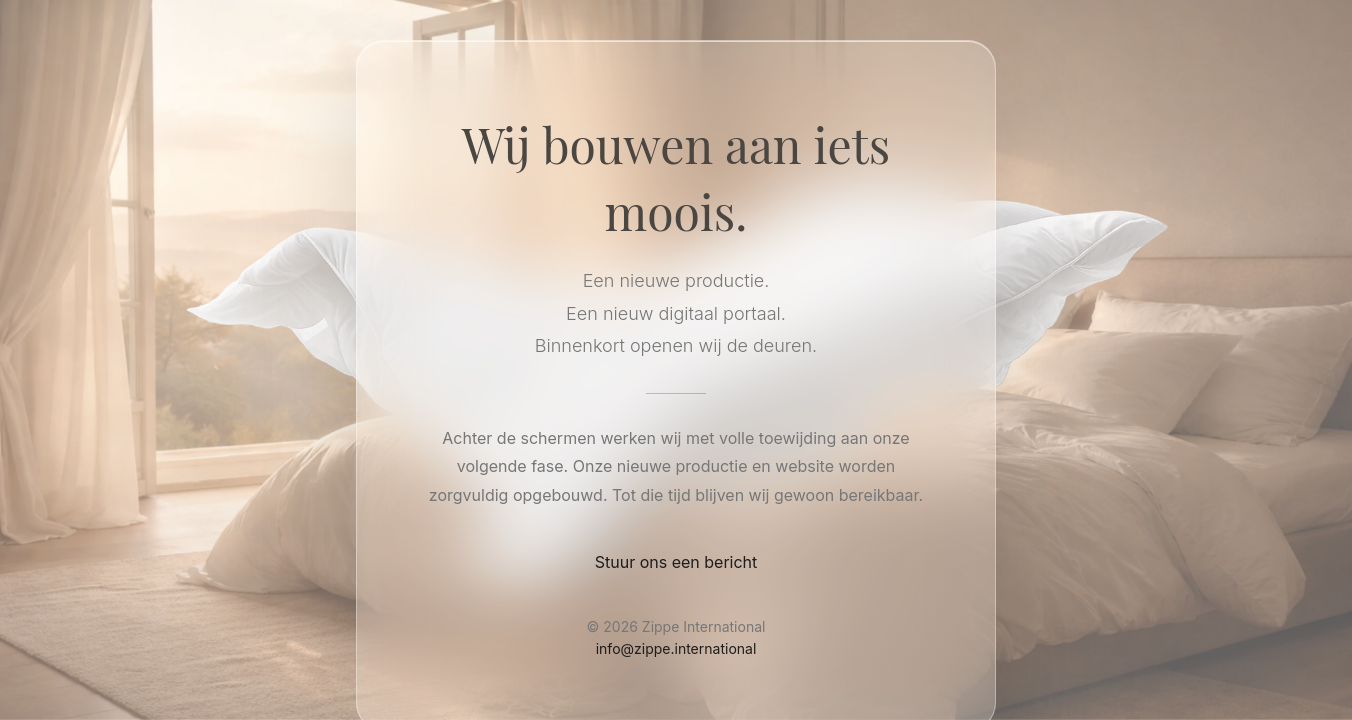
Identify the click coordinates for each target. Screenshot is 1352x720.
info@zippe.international (676, 648)
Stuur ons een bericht (676, 562)
